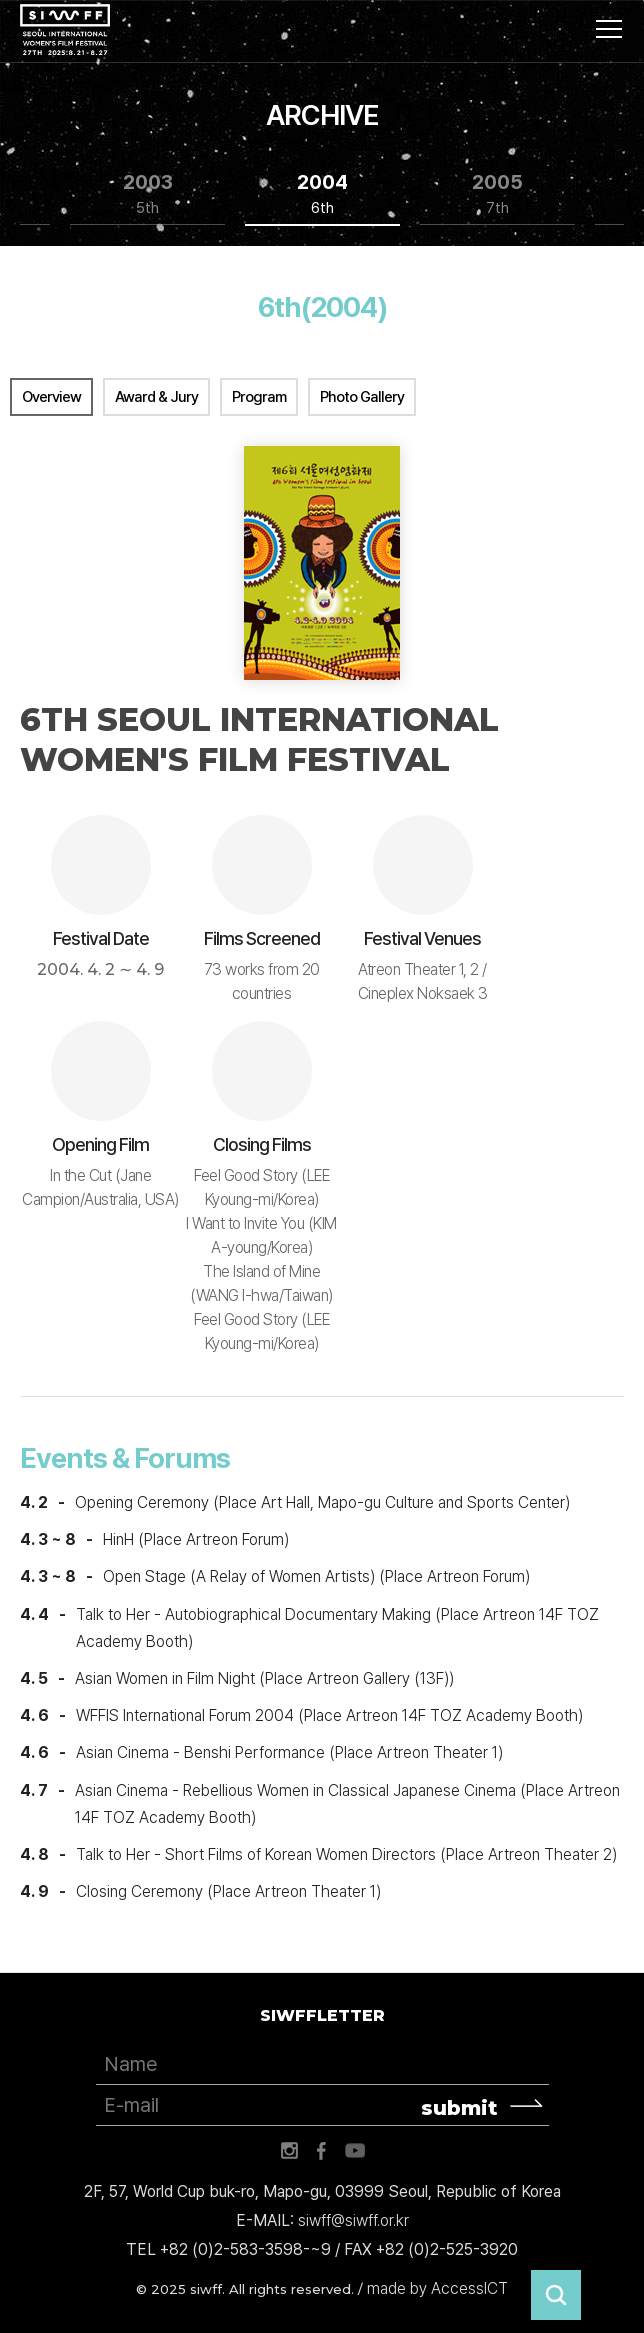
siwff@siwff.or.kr (353, 2220)
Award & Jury (156, 397)
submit (459, 2108)
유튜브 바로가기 (355, 2151)
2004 (322, 194)
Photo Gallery (362, 397)
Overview (51, 397)
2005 (497, 194)
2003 (148, 194)
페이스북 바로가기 (322, 2151)
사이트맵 (609, 29)
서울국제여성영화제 (65, 30)
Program (259, 397)
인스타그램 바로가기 (289, 2151)
